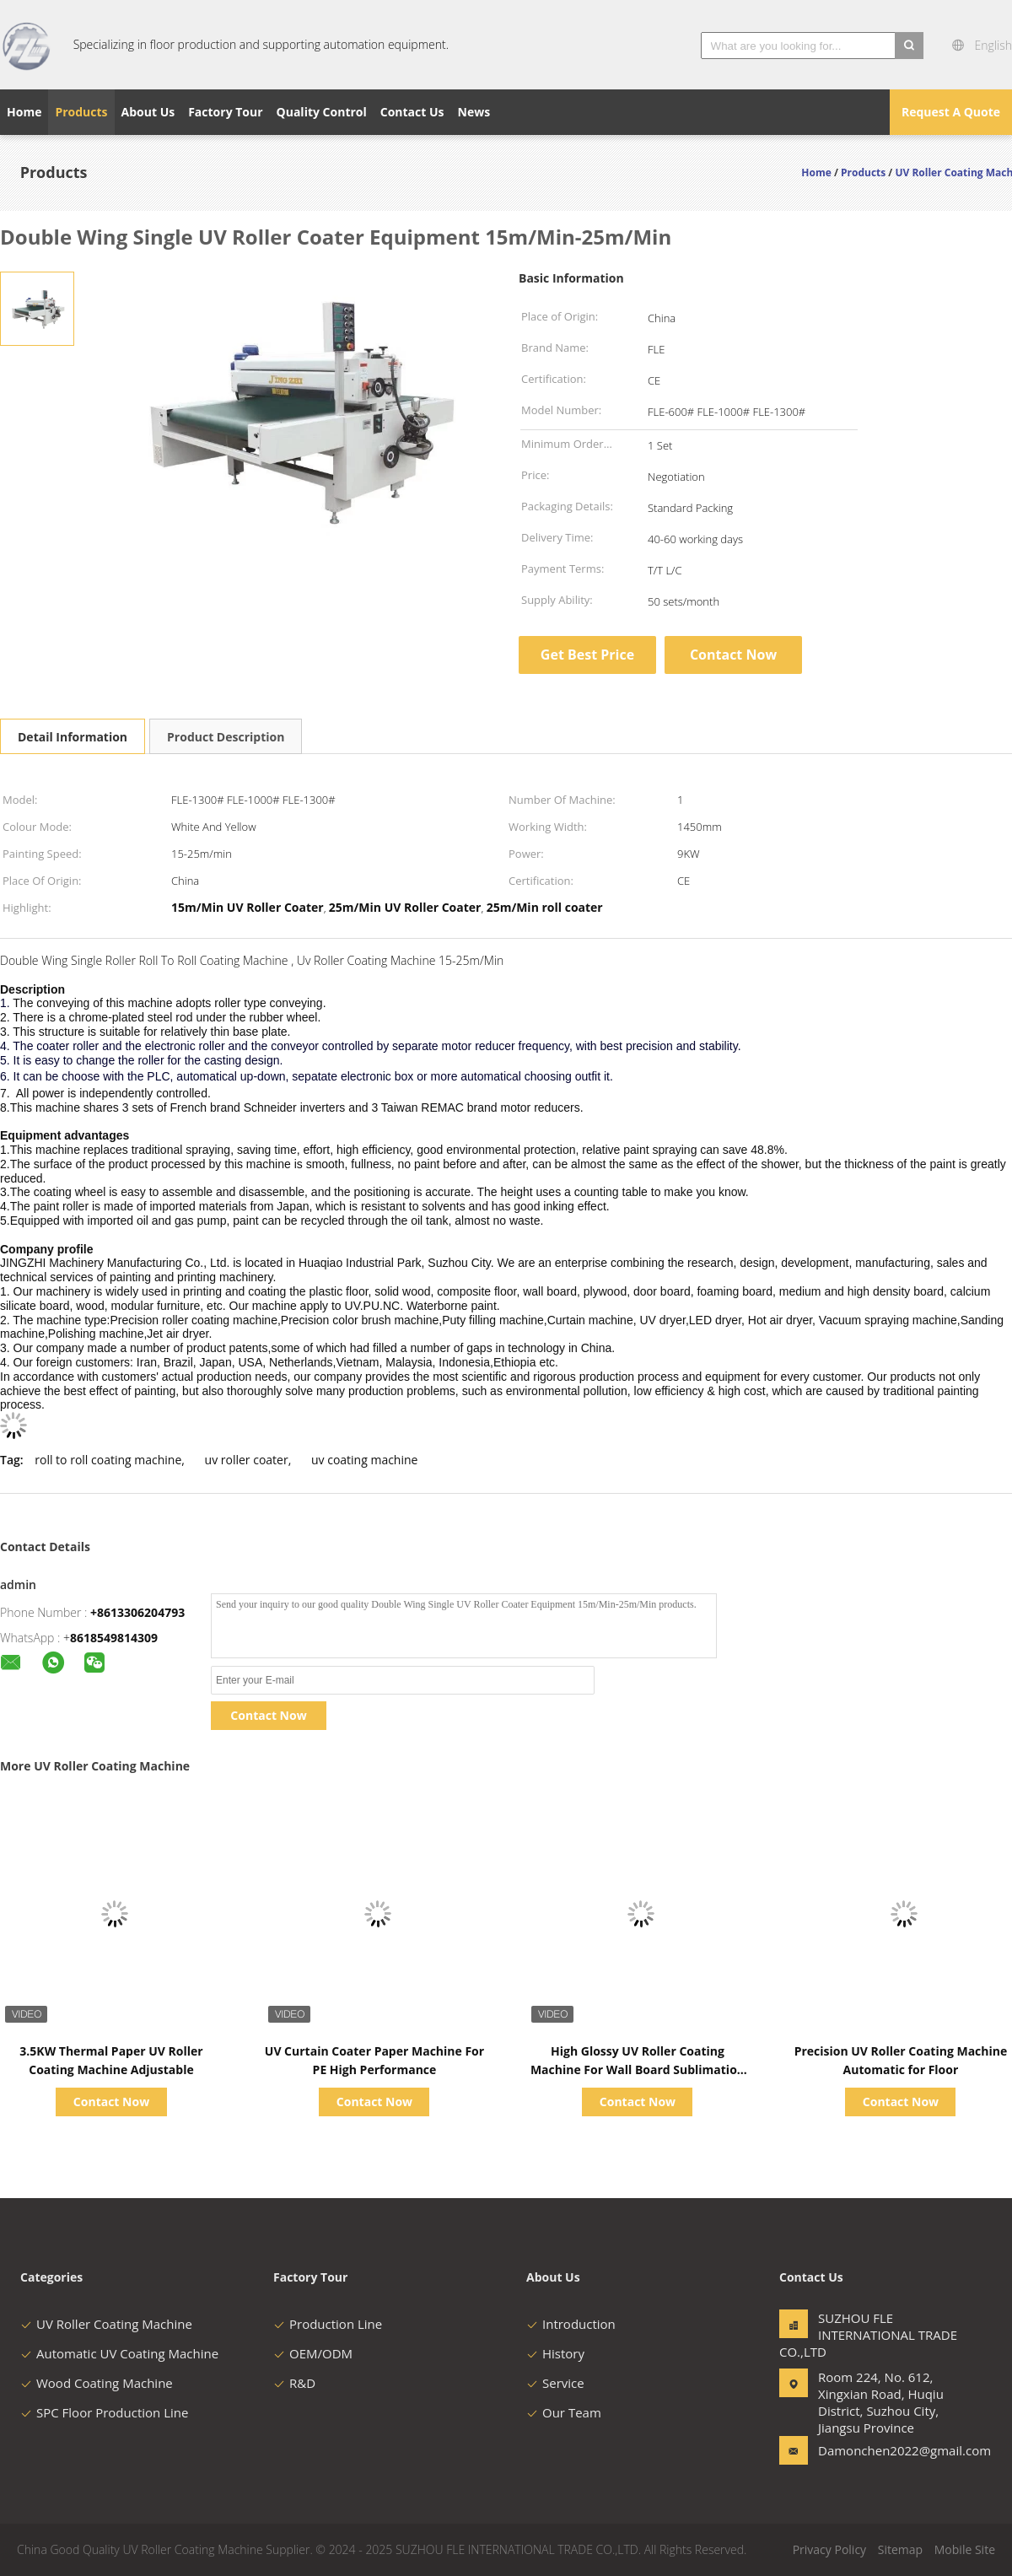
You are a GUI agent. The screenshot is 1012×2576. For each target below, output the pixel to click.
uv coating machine (364, 1460)
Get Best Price (587, 654)
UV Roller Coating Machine (106, 2323)
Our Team (563, 2412)
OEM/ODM (313, 2353)
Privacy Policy (829, 2549)
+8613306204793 (137, 1612)
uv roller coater (246, 1460)
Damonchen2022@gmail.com (871, 2450)
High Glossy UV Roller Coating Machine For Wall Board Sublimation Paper (637, 2069)
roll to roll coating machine (108, 1460)
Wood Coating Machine (96, 2382)
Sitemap (900, 2549)
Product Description (225, 737)
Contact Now (733, 654)
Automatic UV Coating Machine (119, 2353)
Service (555, 2382)
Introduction (571, 2323)
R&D (294, 2382)
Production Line (327, 2323)
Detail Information (72, 737)
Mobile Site (964, 2549)
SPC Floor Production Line (104, 2412)
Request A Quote (951, 112)
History (555, 2353)
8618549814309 (114, 1638)
